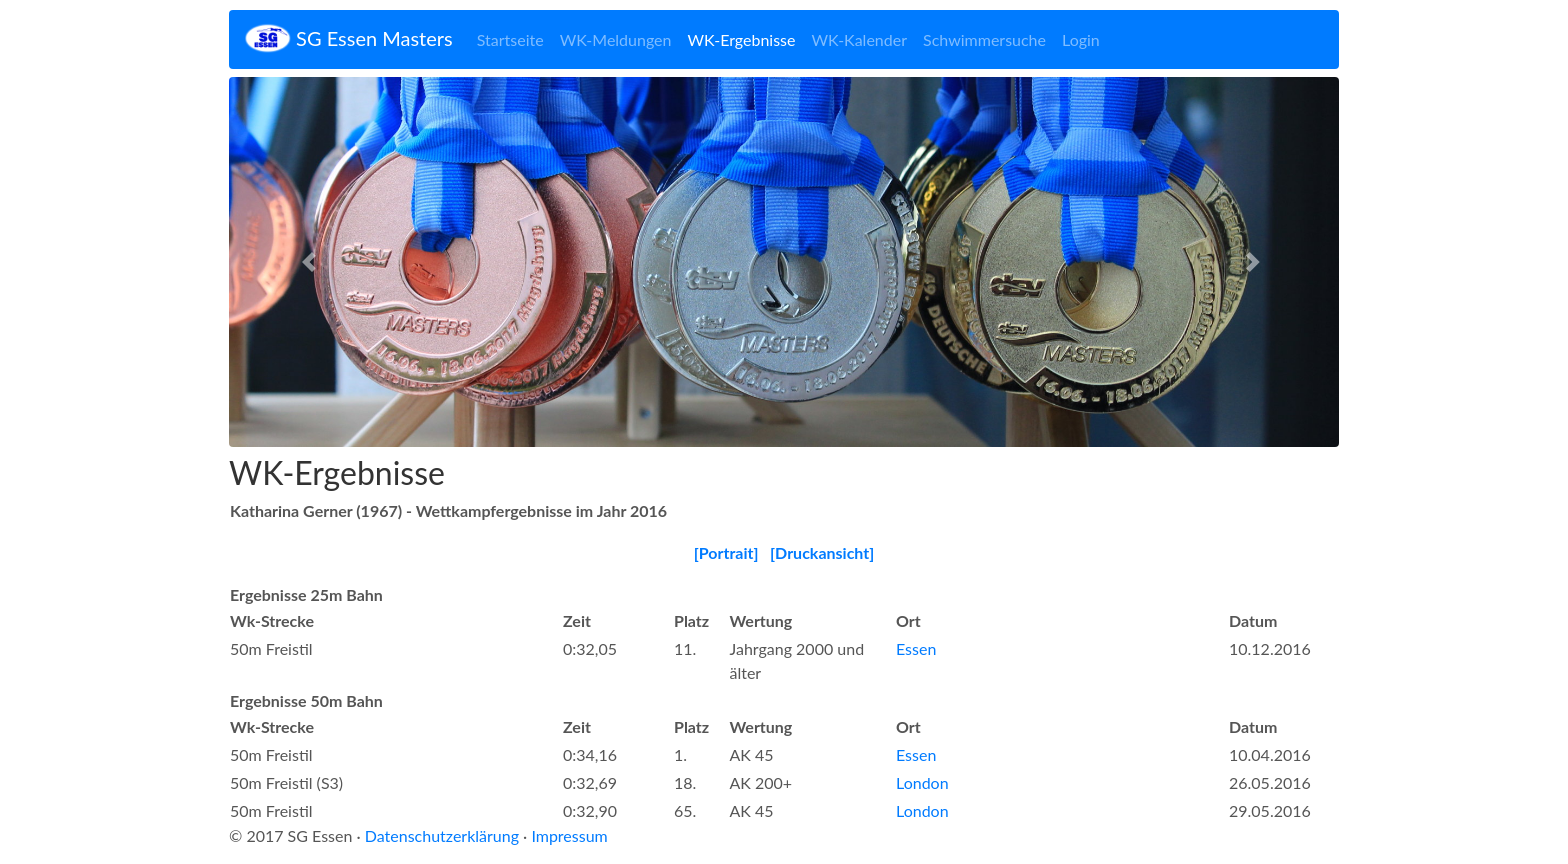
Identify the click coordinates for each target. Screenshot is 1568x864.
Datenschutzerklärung (442, 835)
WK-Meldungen (616, 39)
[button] (312, 262)
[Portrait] (726, 552)
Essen (916, 648)
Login (1081, 39)
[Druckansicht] (822, 552)
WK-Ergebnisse (741, 39)
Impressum (569, 835)
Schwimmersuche (984, 39)
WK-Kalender (859, 39)
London (922, 782)
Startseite (510, 39)
